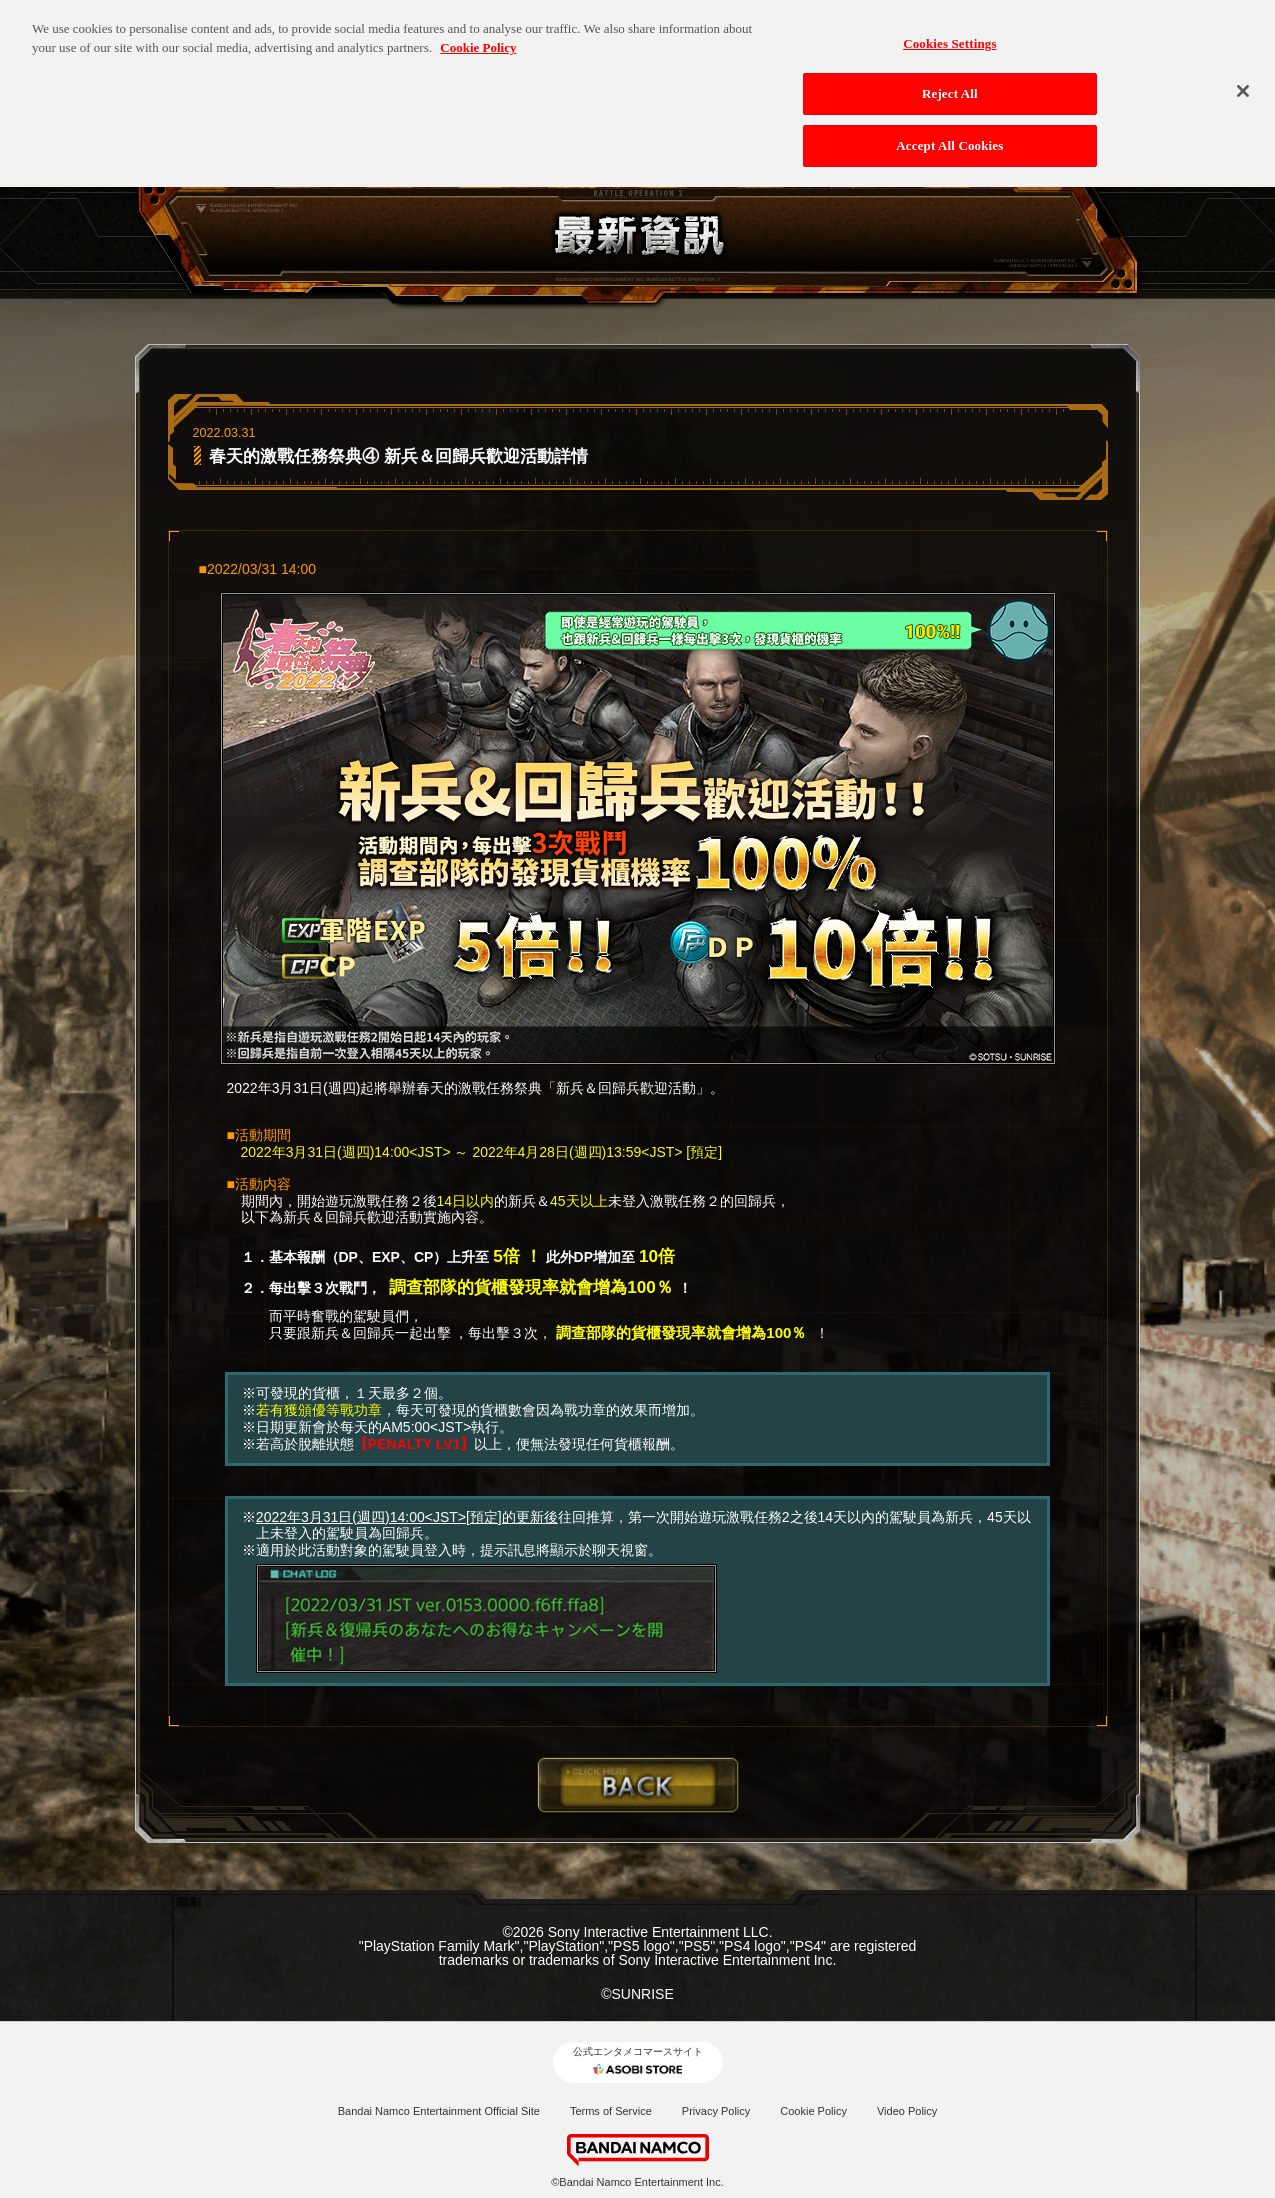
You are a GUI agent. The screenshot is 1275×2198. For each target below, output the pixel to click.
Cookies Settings (949, 31)
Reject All (950, 82)
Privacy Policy (716, 2111)
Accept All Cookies (949, 133)
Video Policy (907, 2111)
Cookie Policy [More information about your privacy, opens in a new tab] (478, 36)
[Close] (1243, 79)
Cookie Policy (813, 2111)
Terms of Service (611, 2111)
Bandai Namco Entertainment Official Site (439, 2111)
